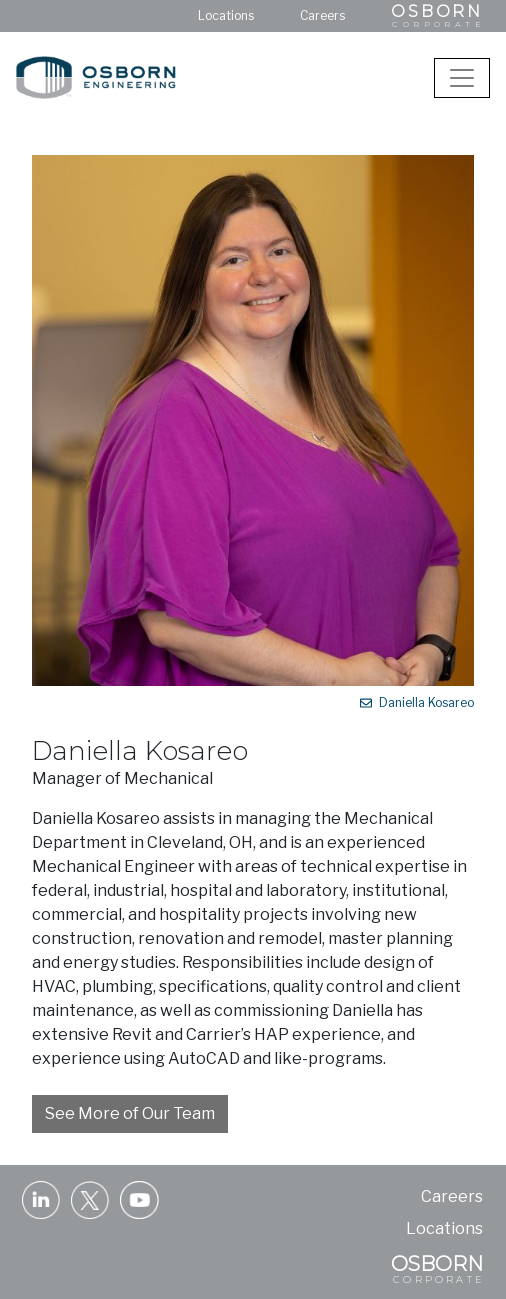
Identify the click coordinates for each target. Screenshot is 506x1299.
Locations (226, 15)
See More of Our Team (130, 1113)
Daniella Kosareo (417, 702)
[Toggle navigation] (462, 78)
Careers (322, 15)
